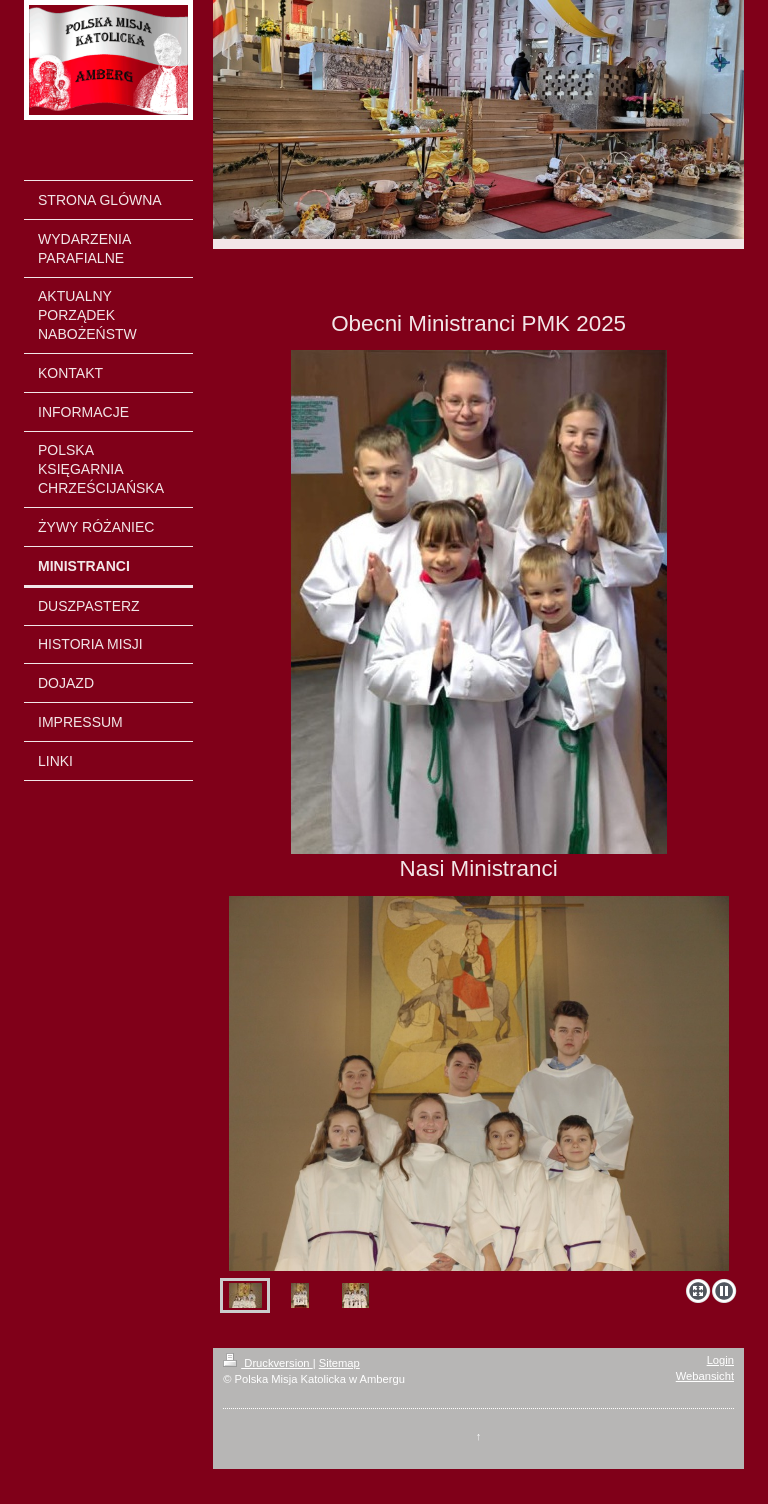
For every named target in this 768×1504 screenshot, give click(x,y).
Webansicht (705, 1376)
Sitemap (339, 1363)
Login (720, 1360)
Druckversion (268, 1363)
